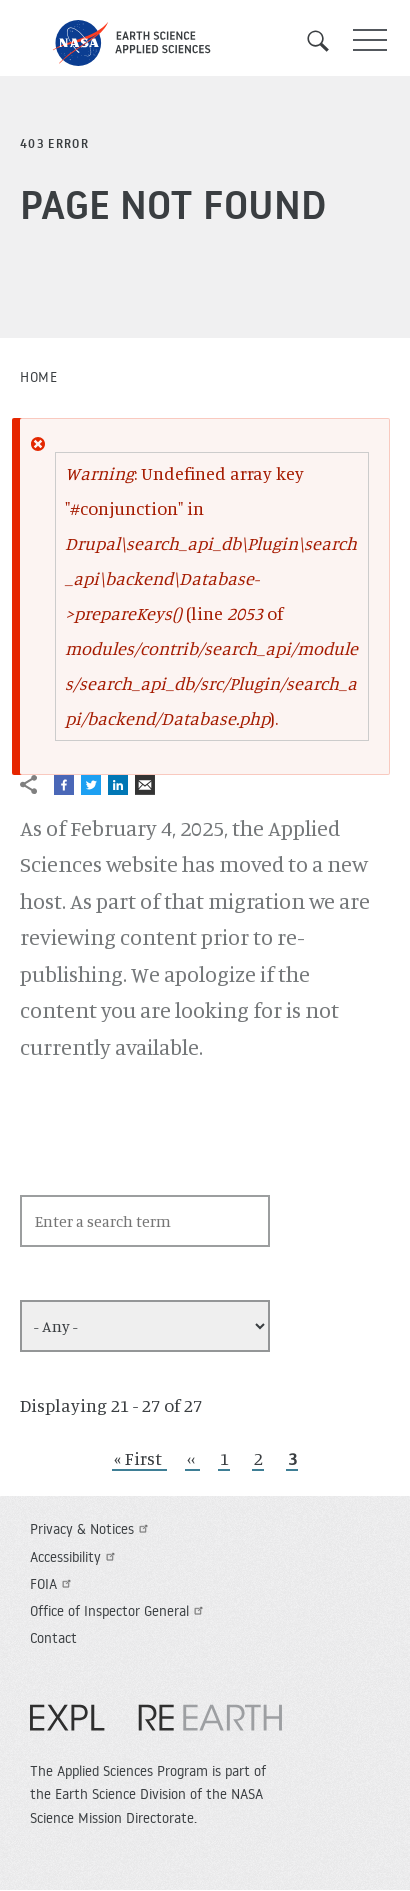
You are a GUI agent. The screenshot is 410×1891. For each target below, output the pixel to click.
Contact (53, 1638)
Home (38, 377)
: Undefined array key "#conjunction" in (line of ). (211, 595)
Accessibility (75, 1557)
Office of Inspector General (119, 1611)
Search (325, 41)
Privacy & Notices (91, 1529)
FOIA (53, 1584)
